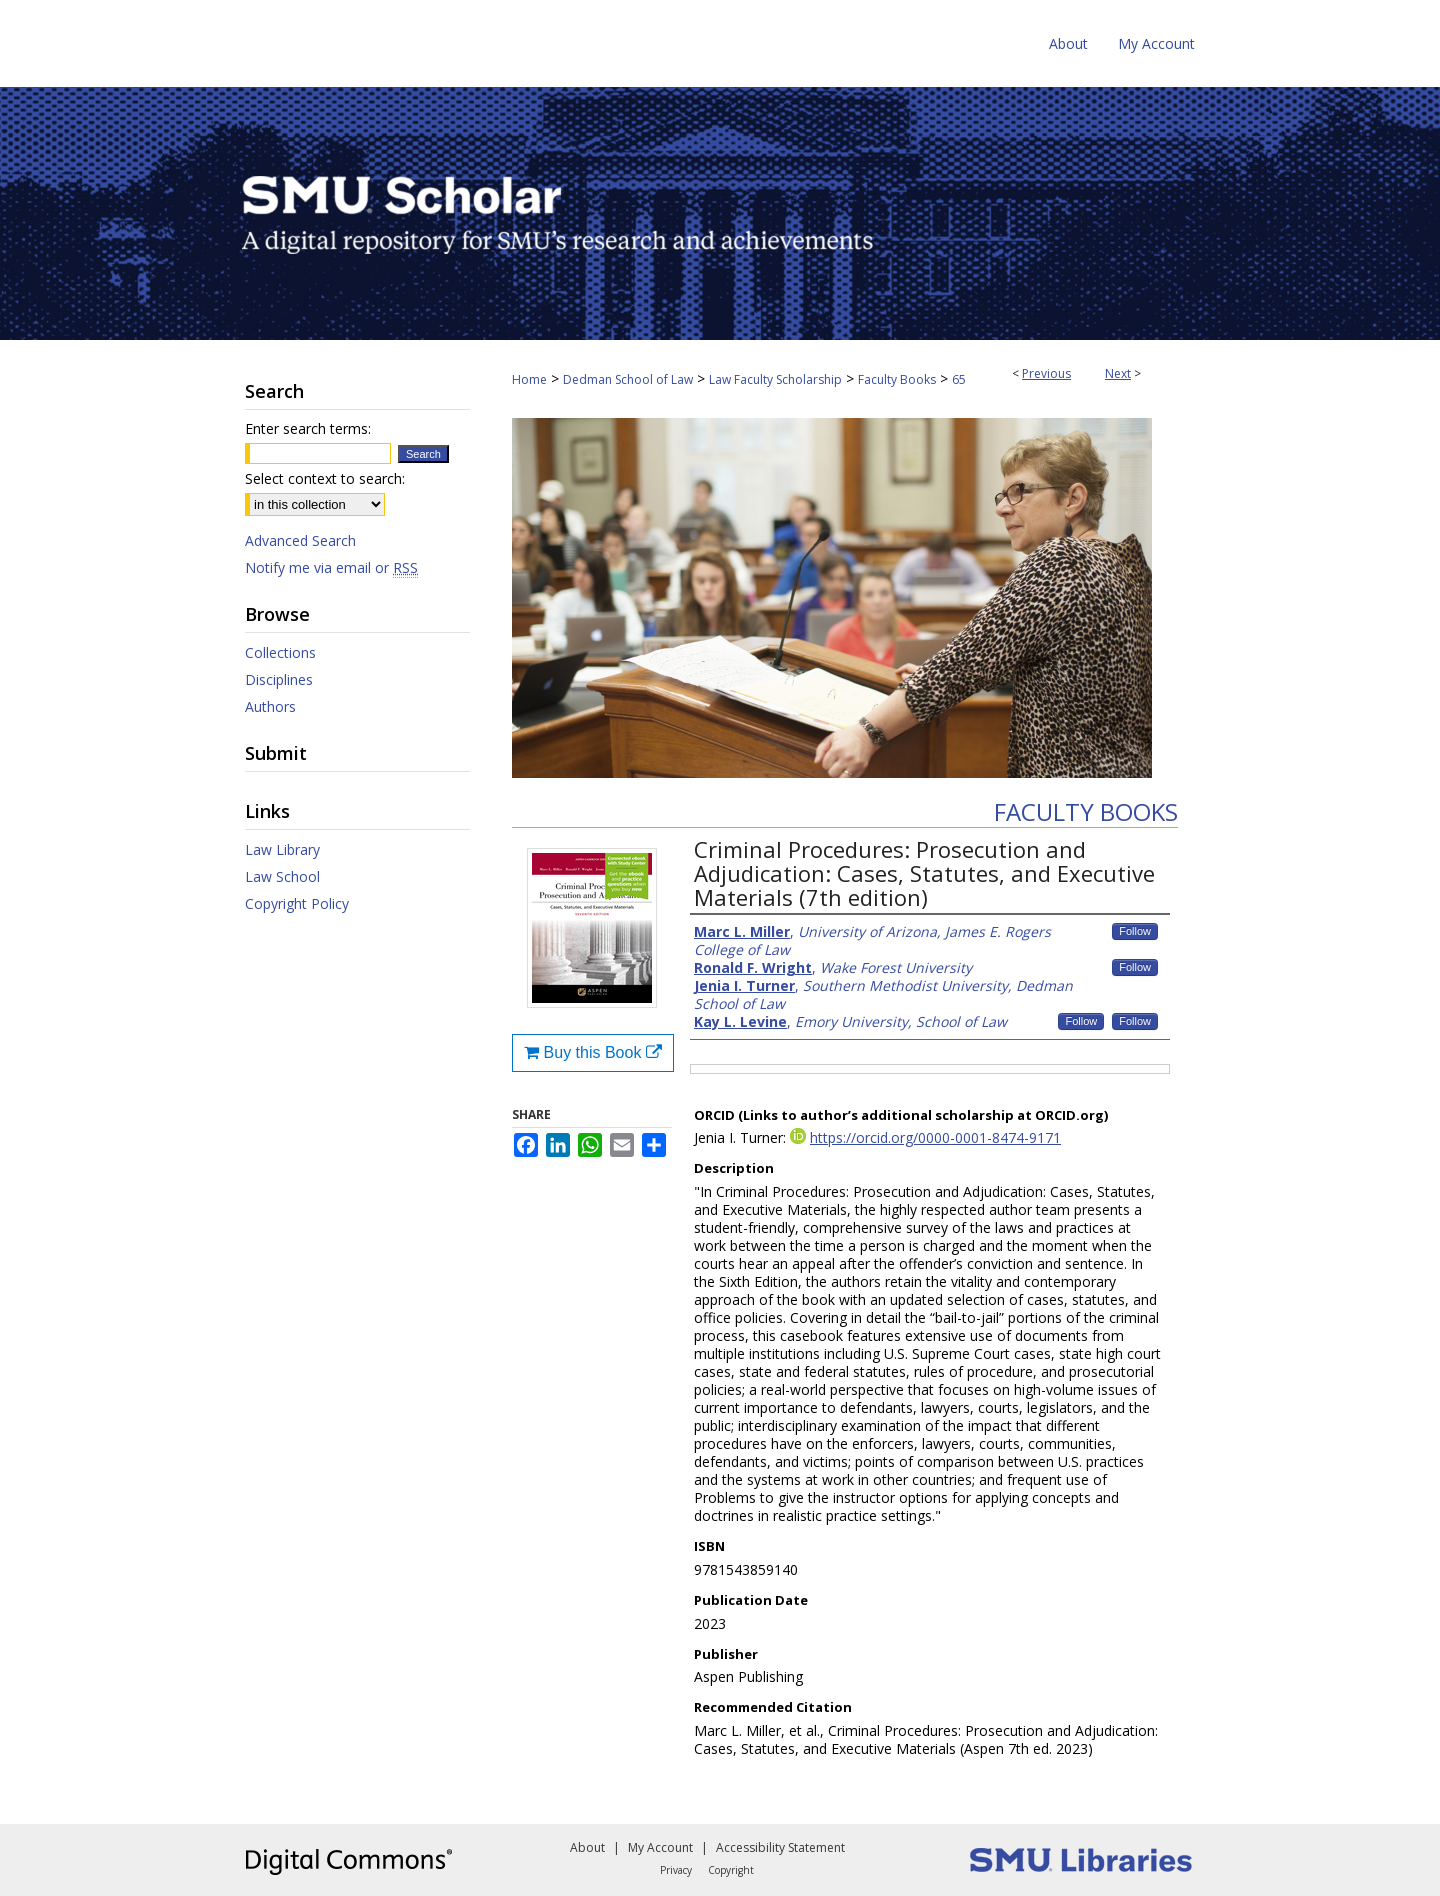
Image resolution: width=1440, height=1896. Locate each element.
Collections (280, 652)
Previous (1046, 373)
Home (529, 379)
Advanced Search (300, 540)
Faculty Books (897, 379)
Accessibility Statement (780, 1847)
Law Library (282, 849)
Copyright (731, 1870)
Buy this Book (593, 1052)
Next (1118, 373)
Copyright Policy (297, 903)
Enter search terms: (308, 428)
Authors (270, 706)
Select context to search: (325, 478)
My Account (660, 1847)
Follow (1135, 931)
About (587, 1847)
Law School (282, 876)
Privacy (676, 1870)
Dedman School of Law (628, 379)
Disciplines (279, 679)
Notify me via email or (331, 567)
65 (959, 379)
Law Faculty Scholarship (775, 379)
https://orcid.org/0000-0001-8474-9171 (935, 1137)
